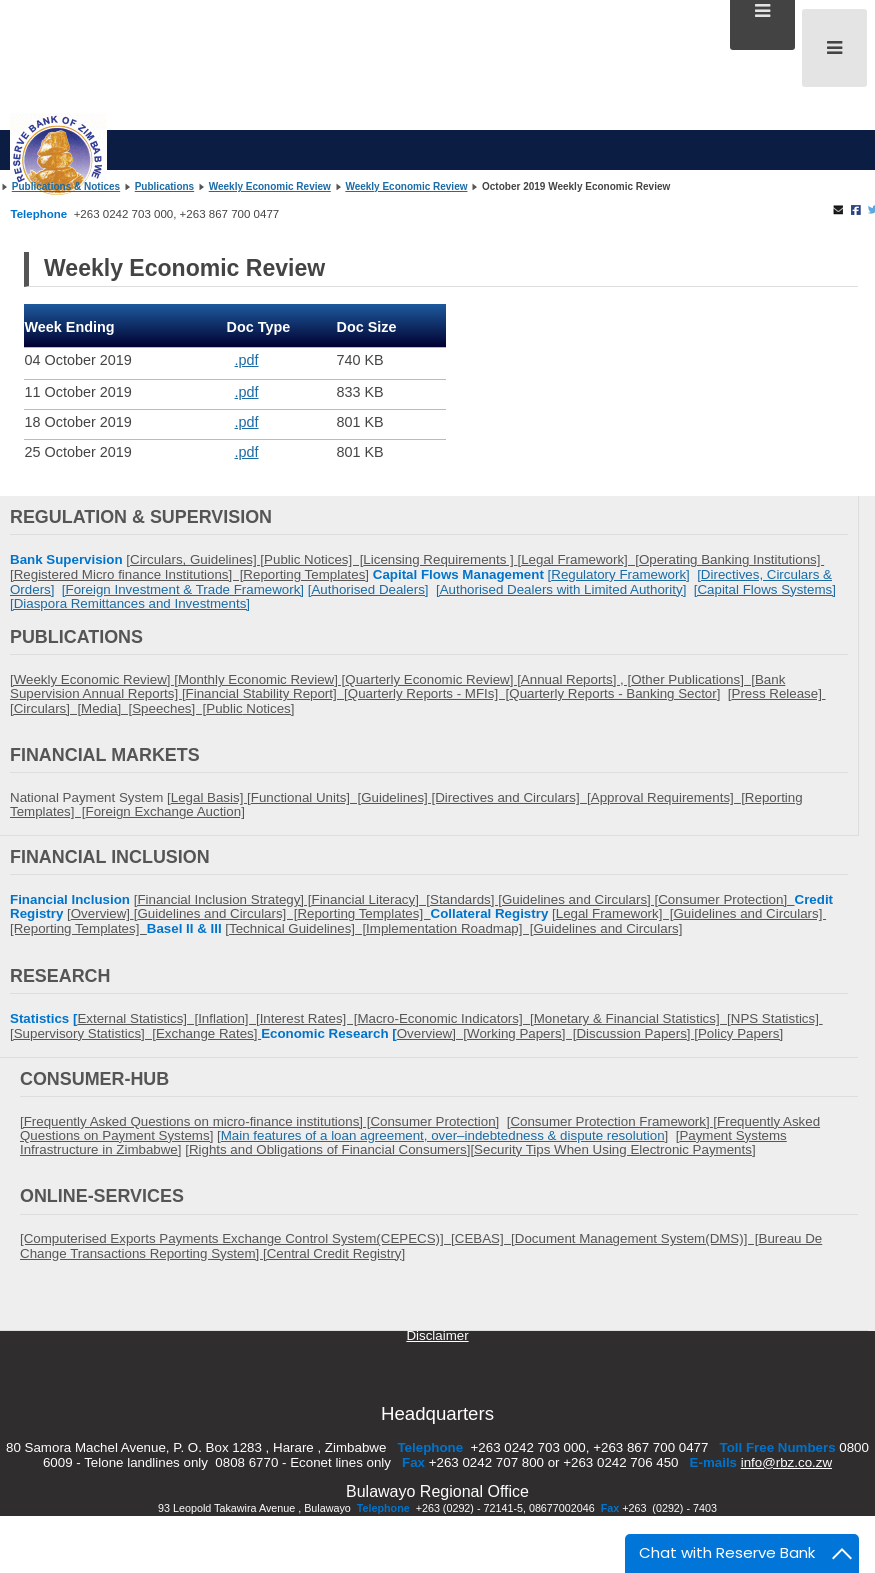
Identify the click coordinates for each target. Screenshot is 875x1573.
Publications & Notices (66, 186)
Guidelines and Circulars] (608, 928)
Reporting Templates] (363, 913)
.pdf (247, 360)
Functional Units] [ (306, 797)
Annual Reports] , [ (576, 679)
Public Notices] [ (313, 559)
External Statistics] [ (137, 1018)
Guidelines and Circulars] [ (217, 913)
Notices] (269, 708)
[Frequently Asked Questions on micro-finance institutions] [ (195, 1121)
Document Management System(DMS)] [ (637, 1238)
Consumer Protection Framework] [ (613, 1121)
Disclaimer (437, 1335)
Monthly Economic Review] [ (261, 679)
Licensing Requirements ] (440, 559)
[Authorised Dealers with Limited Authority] (561, 589)
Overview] (102, 913)
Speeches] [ (169, 708)
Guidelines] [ (227, 559)
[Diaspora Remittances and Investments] (130, 603)
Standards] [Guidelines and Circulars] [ (544, 899)
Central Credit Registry (334, 1253)
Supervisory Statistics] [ (85, 1033)
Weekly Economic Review (270, 186)
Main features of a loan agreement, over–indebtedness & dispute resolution (443, 1135)
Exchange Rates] (208, 1033)
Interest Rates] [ (309, 1018)
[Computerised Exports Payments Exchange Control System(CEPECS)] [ (237, 1238)
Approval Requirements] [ (668, 797)
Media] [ (106, 708)
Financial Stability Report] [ (267, 693)
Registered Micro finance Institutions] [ (129, 574)
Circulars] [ (47, 708)
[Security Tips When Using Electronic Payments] (612, 1149)
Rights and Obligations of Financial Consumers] (330, 1149)
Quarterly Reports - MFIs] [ (428, 693)
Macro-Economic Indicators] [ (445, 1018)
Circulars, (160, 559)
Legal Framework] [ (580, 559)
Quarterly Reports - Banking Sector (612, 693)
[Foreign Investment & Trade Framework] (183, 589)
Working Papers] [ (521, 1033)
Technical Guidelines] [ (297, 928)
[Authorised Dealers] (368, 589)
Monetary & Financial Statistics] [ (632, 1018)
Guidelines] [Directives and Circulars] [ (476, 797)
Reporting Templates (304, 574)
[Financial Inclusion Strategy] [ (223, 899)
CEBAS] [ (485, 1238)
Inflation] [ (229, 1018)
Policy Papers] (740, 1033)
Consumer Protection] (726, 899)
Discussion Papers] (635, 1033)
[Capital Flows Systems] (765, 589)
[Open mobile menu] (834, 48)
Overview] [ (432, 1033)
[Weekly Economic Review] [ (94, 679)
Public (224, 708)
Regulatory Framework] (620, 574)
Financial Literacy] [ (370, 899)
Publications (164, 186)
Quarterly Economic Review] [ (433, 679)
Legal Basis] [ (211, 797)
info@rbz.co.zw (786, 1462)
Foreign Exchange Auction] (165, 811)
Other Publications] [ (693, 679)
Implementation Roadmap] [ (449, 928)
